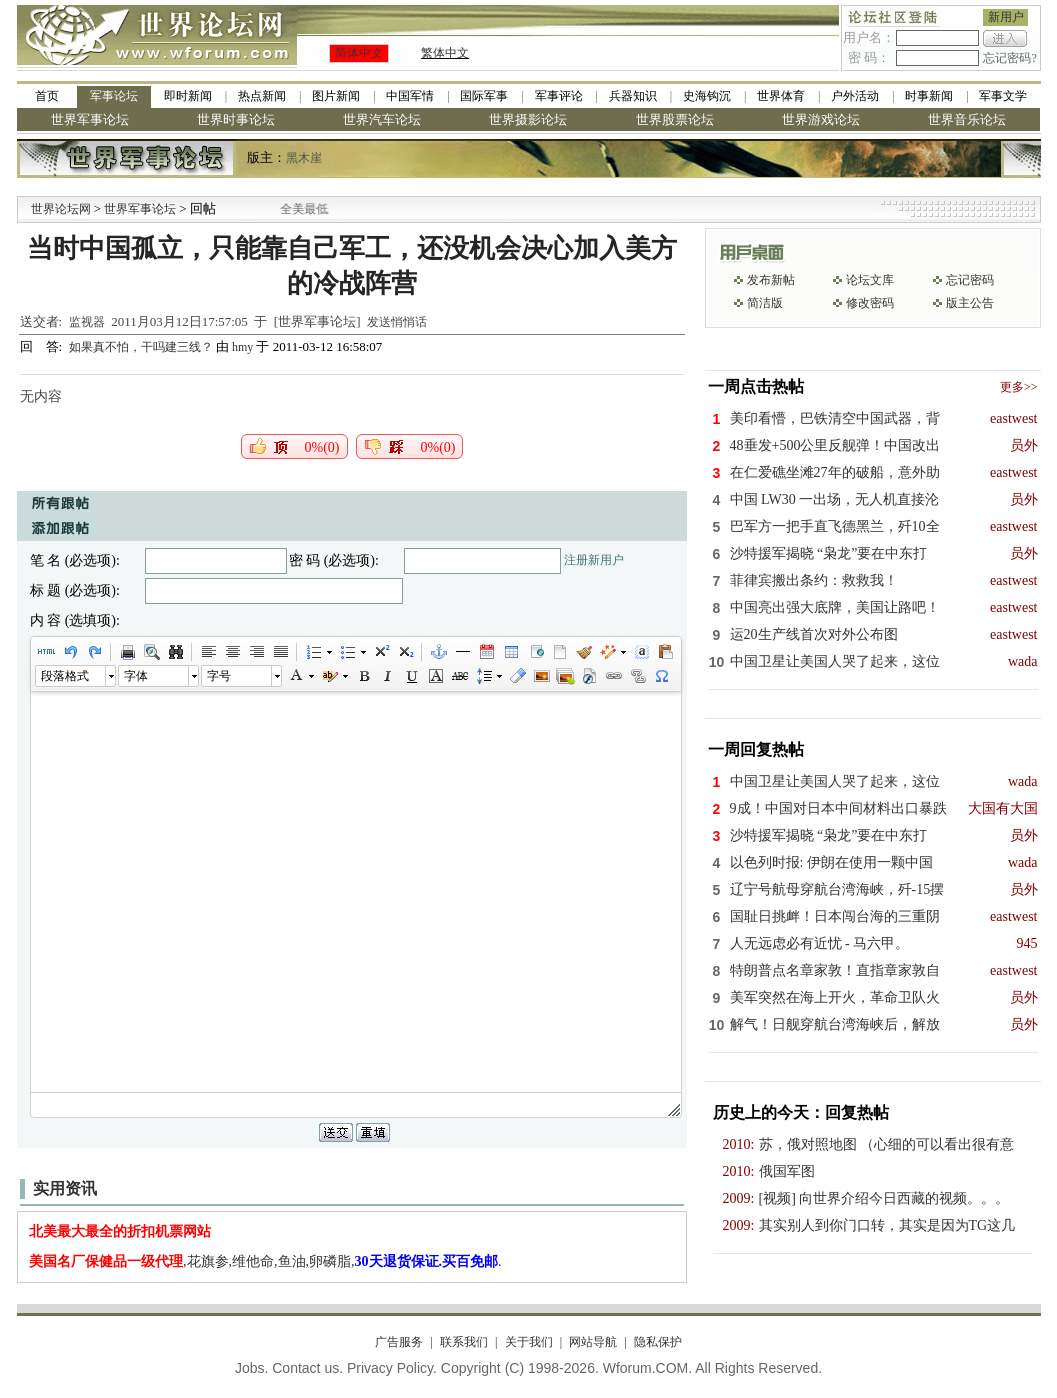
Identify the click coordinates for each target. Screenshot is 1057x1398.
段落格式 (65, 676)
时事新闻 (929, 96)
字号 (219, 676)
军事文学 (1003, 96)
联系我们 (464, 1342)
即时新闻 (188, 96)
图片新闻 (336, 96)
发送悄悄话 (397, 322)
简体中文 (359, 53)
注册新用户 (594, 560)
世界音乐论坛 (967, 119)
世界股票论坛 (675, 119)
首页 (47, 96)
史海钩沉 (707, 96)
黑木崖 (304, 158)
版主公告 (970, 303)
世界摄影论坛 (528, 119)
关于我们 (529, 1342)
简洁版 (765, 303)
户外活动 (855, 96)
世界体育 (781, 96)
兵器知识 (633, 96)
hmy (242, 347)
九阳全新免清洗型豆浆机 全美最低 (318, 209)
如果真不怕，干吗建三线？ (142, 347)
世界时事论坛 (236, 119)
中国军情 (410, 96)
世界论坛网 (61, 209)
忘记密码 (970, 280)
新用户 (1006, 17)
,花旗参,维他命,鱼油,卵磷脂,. (265, 1261)
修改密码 (870, 303)
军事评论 (559, 96)
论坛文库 (870, 280)
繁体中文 (445, 53)
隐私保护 (658, 1342)
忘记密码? (1009, 58)
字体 (136, 676)
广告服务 (399, 1342)
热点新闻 (262, 96)
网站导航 (593, 1342)
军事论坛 (114, 96)
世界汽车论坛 (382, 119)
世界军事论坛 (90, 119)
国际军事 (484, 96)
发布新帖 (771, 280)
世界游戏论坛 (821, 119)
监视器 (87, 322)
